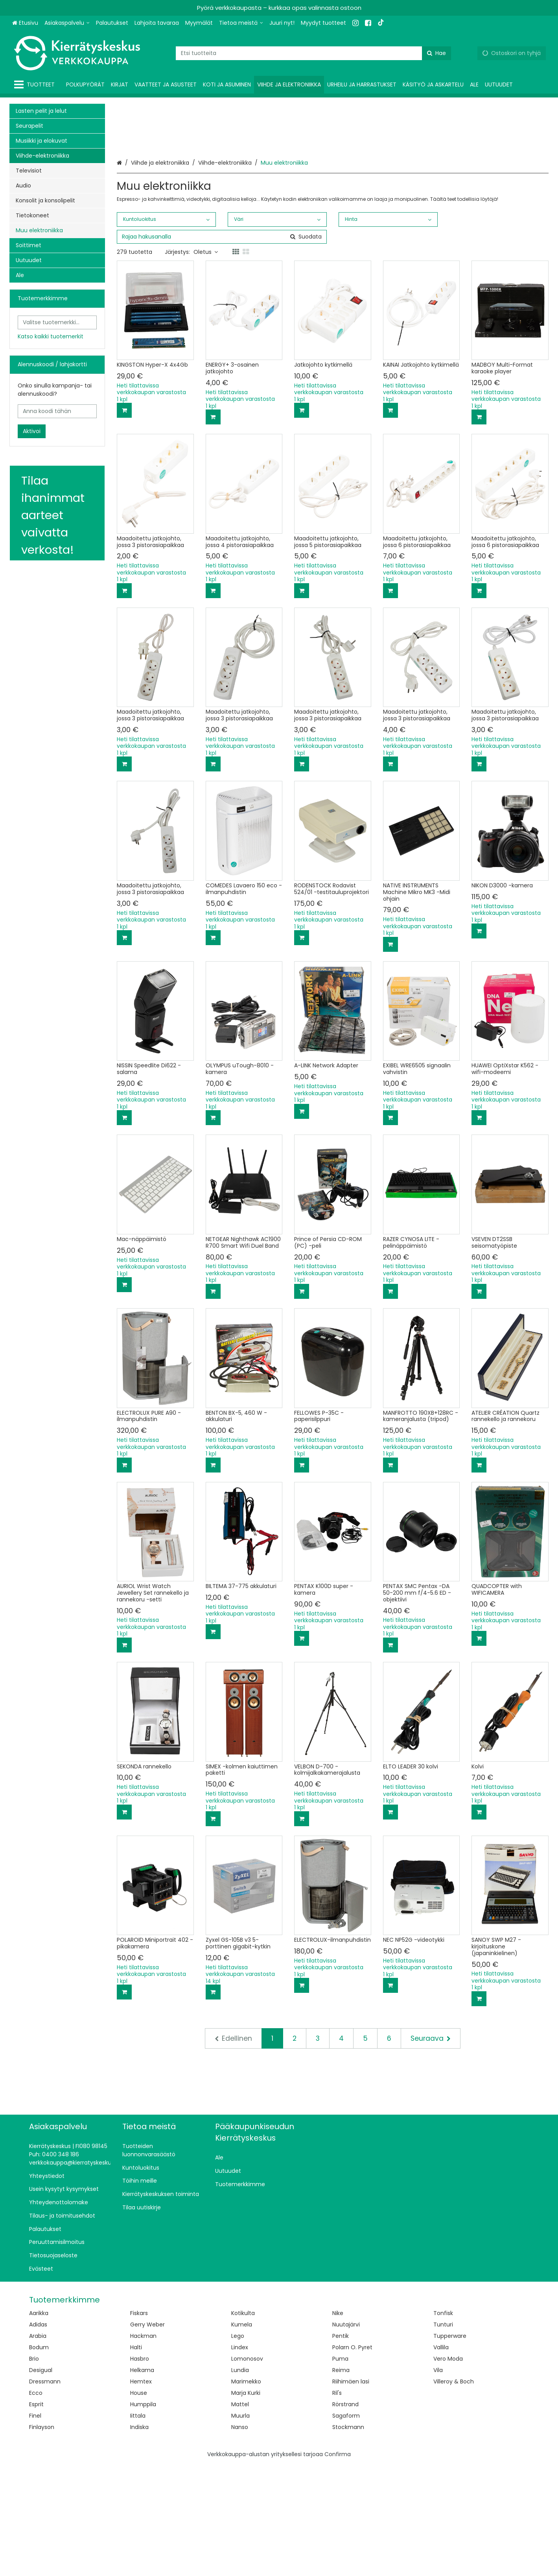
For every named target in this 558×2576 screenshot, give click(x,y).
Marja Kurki (245, 2504)
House (138, 2504)
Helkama (142, 2481)
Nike (337, 2424)
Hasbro (139, 2470)
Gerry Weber (147, 2436)
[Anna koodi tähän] (57, 411)
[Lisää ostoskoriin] (124, 521)
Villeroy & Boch (453, 2493)
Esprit (36, 2515)
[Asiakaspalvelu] (67, 23)
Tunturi (443, 2436)
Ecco (35, 2504)
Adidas (38, 2436)
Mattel (240, 2515)
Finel (35, 2527)
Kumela (241, 2436)
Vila (438, 2481)
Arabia (37, 2447)
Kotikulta (243, 2424)
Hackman (143, 2447)
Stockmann (348, 2538)
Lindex (239, 2458)
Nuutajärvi (346, 2436)
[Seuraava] (430, 2149)
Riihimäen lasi (350, 2493)
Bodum (39, 2458)
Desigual (40, 2481)
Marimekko (246, 2493)
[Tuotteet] (36, 85)
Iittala (137, 2527)
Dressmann (45, 2493)
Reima (341, 2481)
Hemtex (141, 2493)
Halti (136, 2458)
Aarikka (38, 2424)
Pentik (340, 2447)
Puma (340, 2470)
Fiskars (139, 2424)
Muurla (240, 2527)
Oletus (205, 363)
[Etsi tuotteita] (313, 53)
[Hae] (436, 53)
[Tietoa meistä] (241, 23)
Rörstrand (345, 2515)
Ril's (337, 2504)
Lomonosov (247, 2470)
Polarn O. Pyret (352, 2458)
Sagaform (346, 2527)
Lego (237, 2447)
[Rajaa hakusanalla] (222, 348)
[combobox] (313, 53)
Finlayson (41, 2538)
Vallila (441, 2458)
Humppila (143, 2515)
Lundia (240, 2481)
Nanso (239, 2538)
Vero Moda (448, 2470)
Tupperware (449, 2447)
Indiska (139, 2538)
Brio (34, 2470)
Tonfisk (443, 2424)
